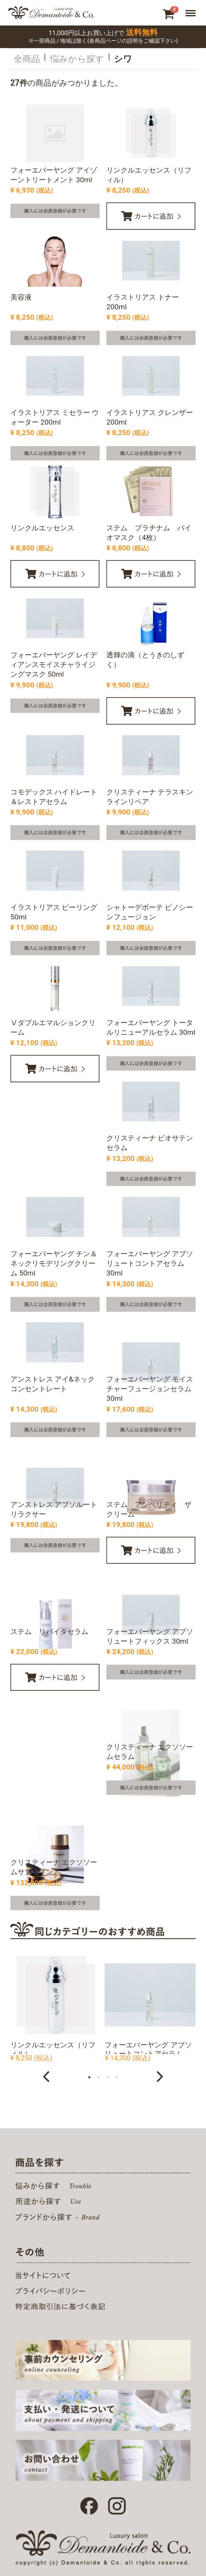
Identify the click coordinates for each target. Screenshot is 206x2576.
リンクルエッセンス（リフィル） (52, 2049)
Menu (192, 11)
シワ (123, 58)
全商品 (27, 58)
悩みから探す (77, 58)
